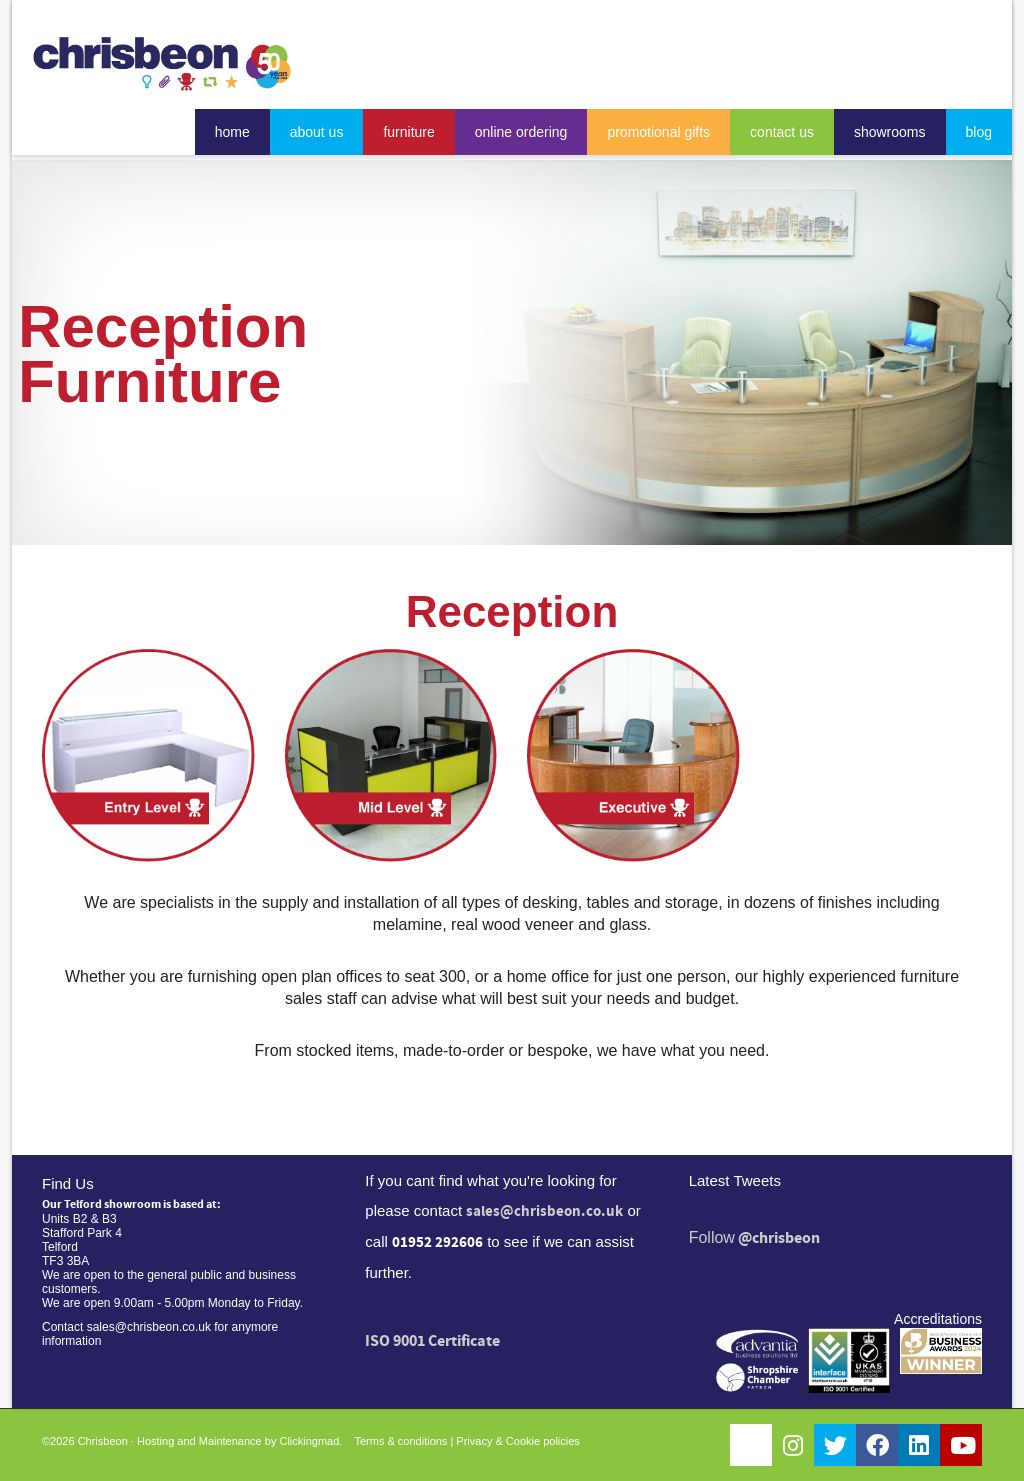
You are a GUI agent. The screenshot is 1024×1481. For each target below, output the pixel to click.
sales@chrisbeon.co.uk (544, 1211)
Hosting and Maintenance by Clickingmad (238, 1441)
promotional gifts (658, 132)
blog (979, 132)
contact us (782, 132)
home (232, 132)
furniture (408, 132)
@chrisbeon (779, 1238)
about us (317, 132)
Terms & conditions (400, 1441)
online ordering (521, 132)
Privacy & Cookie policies (518, 1441)
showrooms (890, 132)
